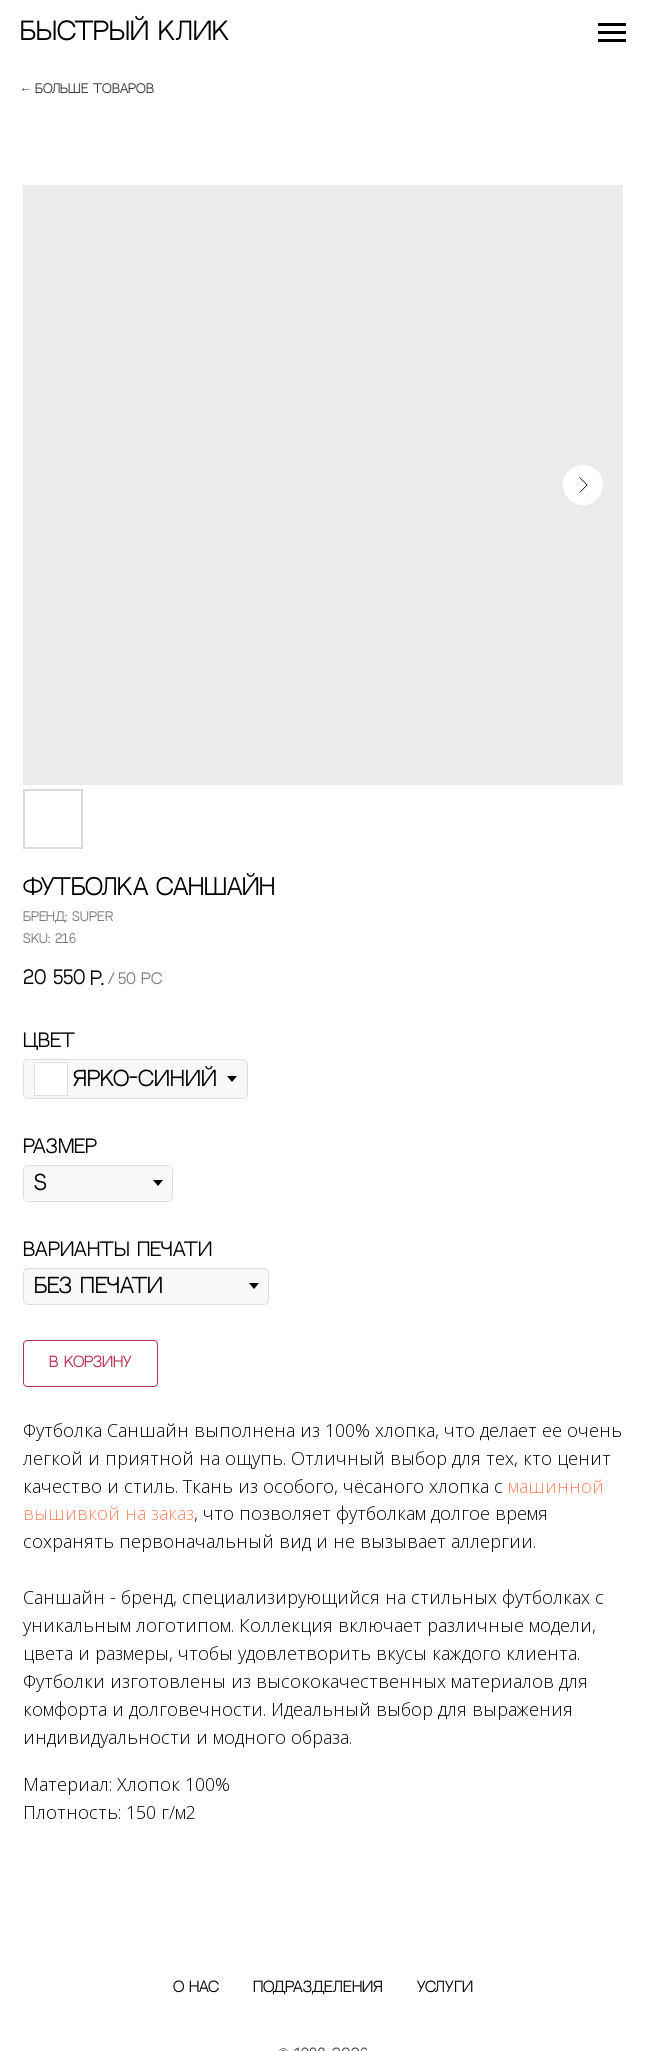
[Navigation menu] (612, 33)
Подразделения (318, 1987)
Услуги (445, 1987)
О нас (196, 1987)
